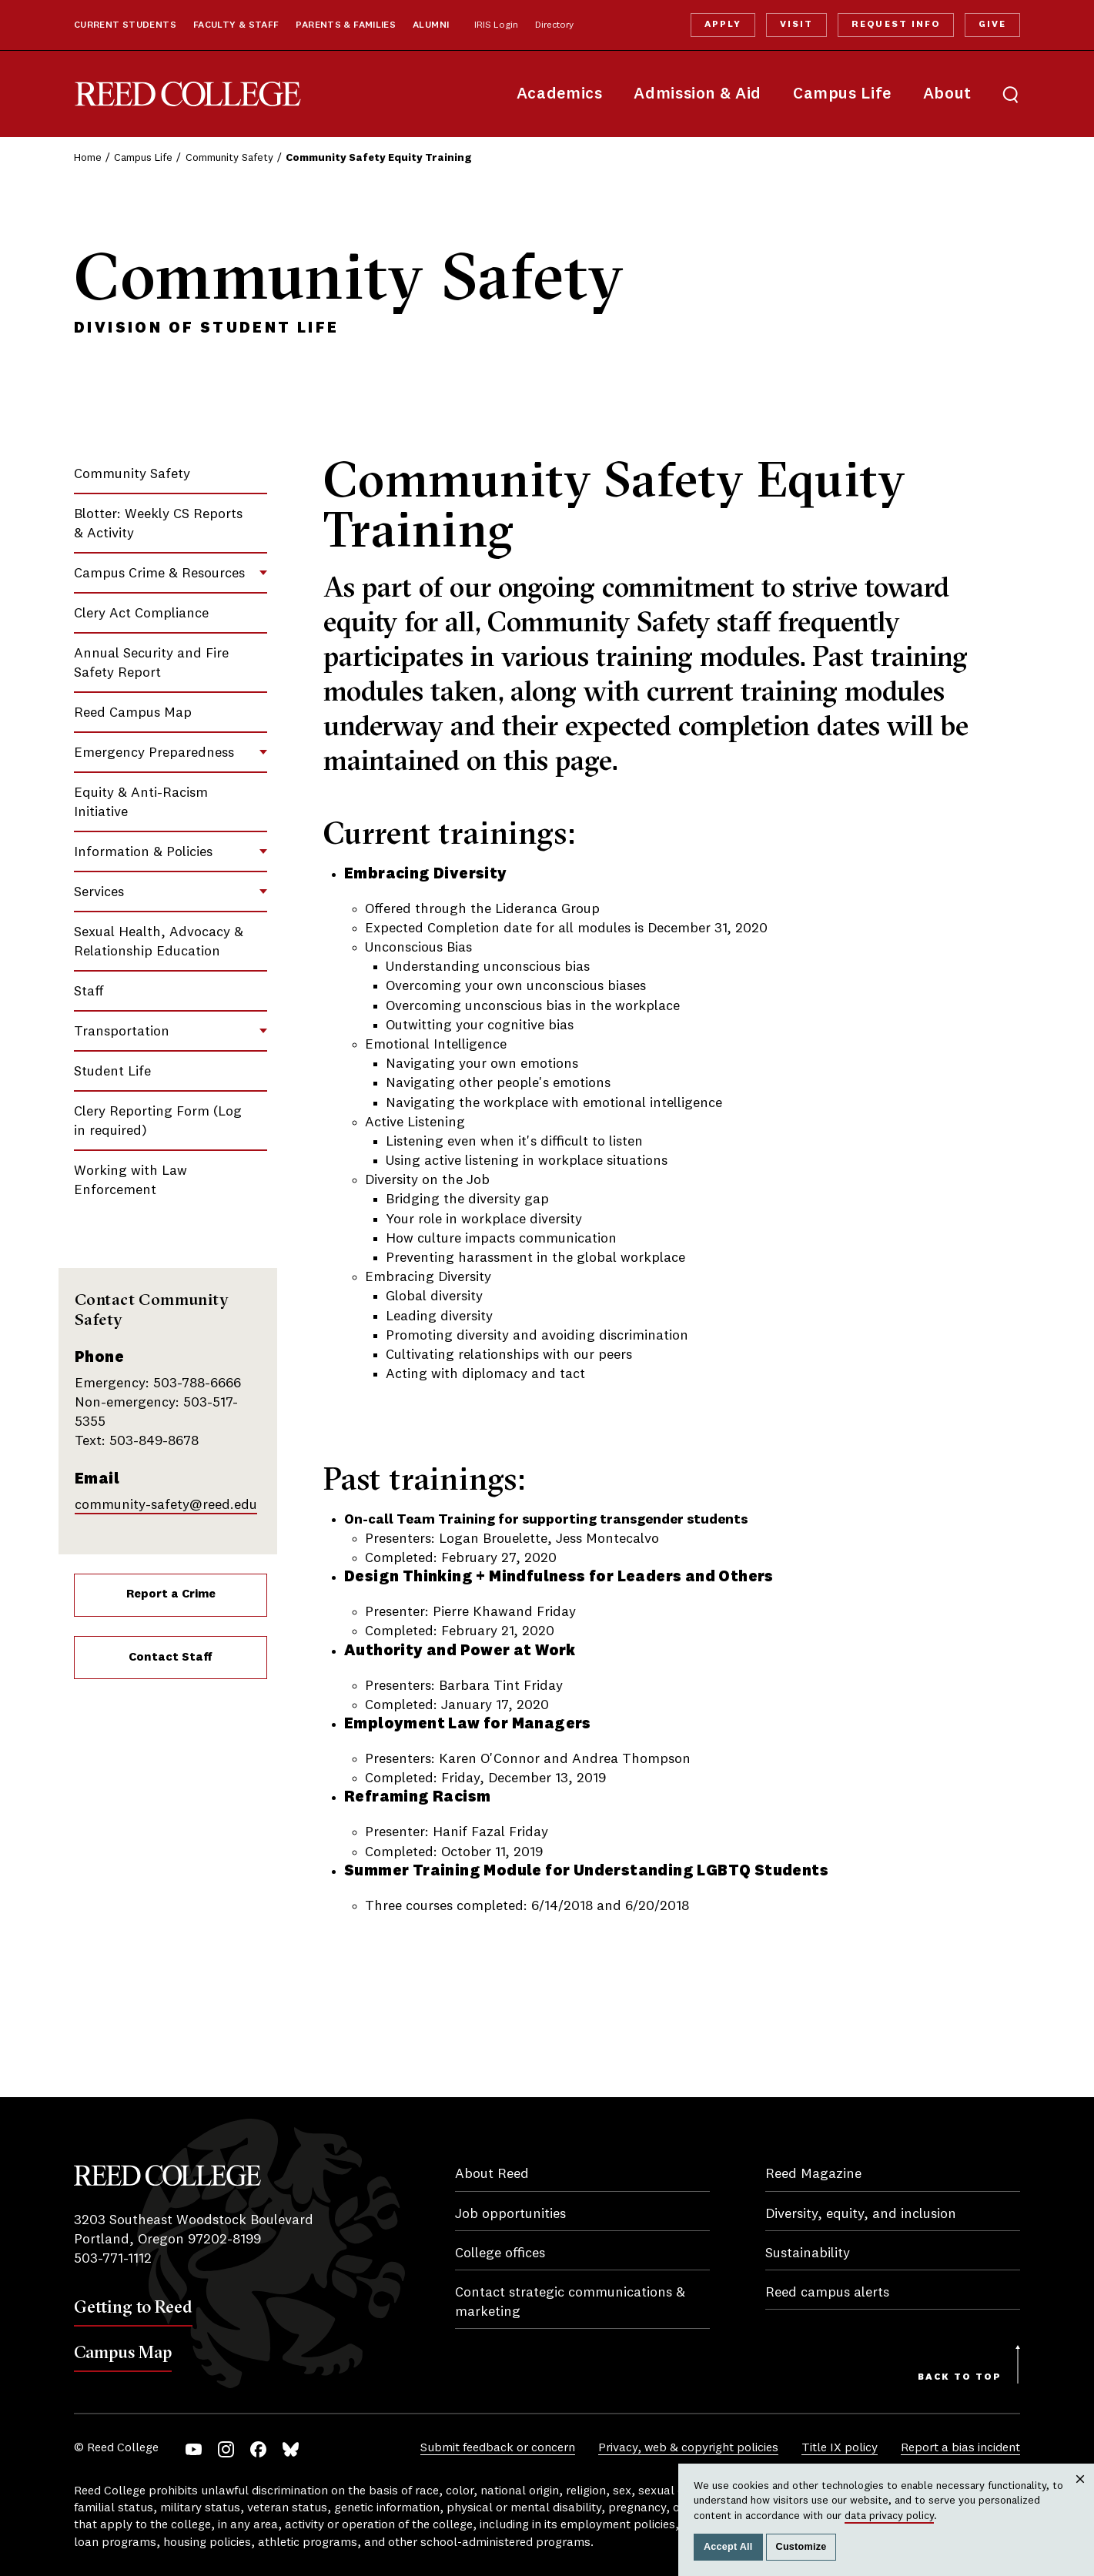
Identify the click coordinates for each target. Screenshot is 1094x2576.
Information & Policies (143, 852)
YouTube (194, 2449)
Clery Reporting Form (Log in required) (158, 1121)
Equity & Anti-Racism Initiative (141, 802)
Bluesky (291, 2449)
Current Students (125, 25)
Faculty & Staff (236, 25)
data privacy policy (889, 2516)
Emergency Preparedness (154, 753)
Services (99, 892)
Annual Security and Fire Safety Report (151, 663)
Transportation (121, 1032)
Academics (560, 94)
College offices (500, 2253)
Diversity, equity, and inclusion (860, 2214)
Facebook (258, 2449)
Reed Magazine (813, 2174)
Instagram (226, 2449)
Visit (796, 24)
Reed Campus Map (133, 713)
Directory (554, 25)
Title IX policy (839, 2448)
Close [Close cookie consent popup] (1080, 2494)
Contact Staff (170, 1657)
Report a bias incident (960, 2448)
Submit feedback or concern (497, 2448)
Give (992, 24)
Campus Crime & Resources (159, 573)
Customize (801, 2546)
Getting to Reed (133, 2306)
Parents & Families (346, 25)
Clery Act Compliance (141, 614)
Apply (722, 24)
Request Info (895, 24)
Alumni (431, 25)
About (947, 94)
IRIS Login (496, 25)
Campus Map (123, 2352)
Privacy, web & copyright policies (688, 2448)
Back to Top (960, 2377)
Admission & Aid (697, 94)
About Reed (492, 2174)
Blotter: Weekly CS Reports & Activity (158, 523)
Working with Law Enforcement (130, 1180)
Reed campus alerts (827, 2293)
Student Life (112, 1072)
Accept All (728, 2546)
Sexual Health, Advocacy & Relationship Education (158, 941)
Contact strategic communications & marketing (570, 2302)
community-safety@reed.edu (166, 1505)
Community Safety (229, 157)
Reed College (188, 94)
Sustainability (807, 2253)
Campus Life (842, 94)
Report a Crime (171, 1594)
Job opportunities (510, 2214)
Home (88, 157)
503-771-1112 (113, 2259)
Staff (89, 992)
